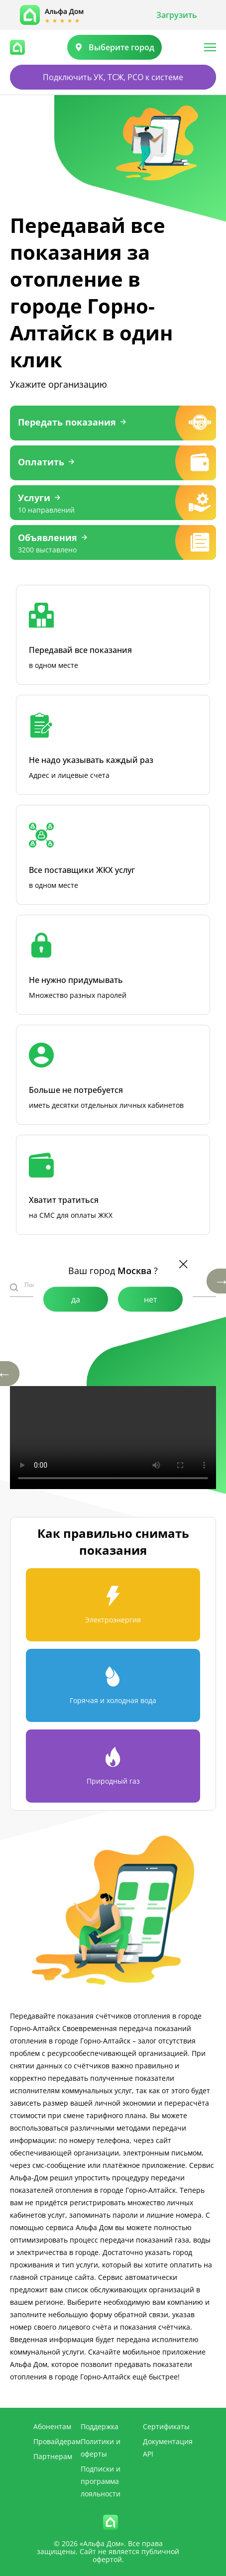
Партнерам (52, 2456)
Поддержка (99, 2426)
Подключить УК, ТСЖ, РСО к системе (113, 77)
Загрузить (176, 14)
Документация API (168, 2448)
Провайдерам (57, 2441)
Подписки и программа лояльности (100, 2481)
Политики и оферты (100, 2448)
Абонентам (52, 2426)
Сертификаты (166, 2426)
